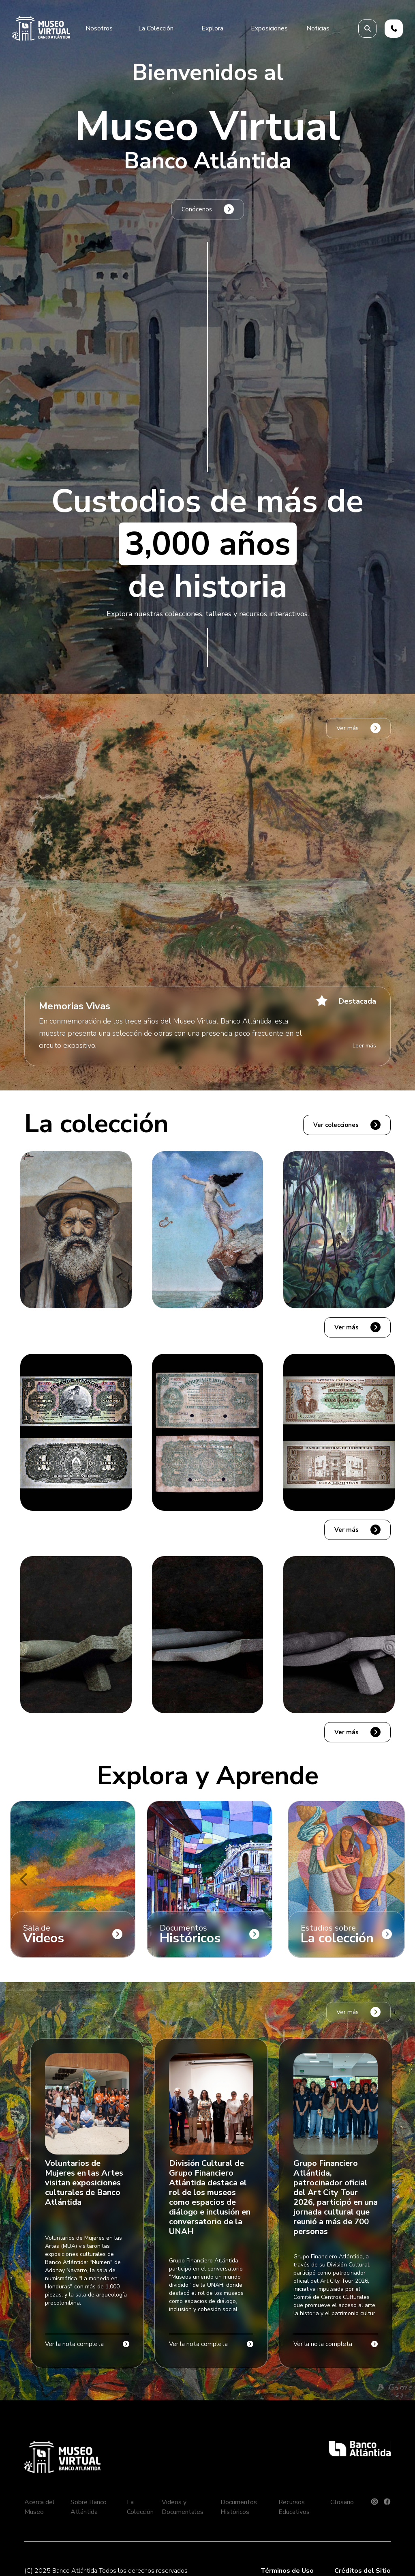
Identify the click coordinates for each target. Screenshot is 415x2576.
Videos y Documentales (182, 2507)
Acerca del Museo (39, 2507)
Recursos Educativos (294, 2507)
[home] (41, 28)
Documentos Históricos (238, 2507)
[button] (99, 28)
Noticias (317, 28)
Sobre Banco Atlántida (89, 2507)
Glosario (342, 2502)
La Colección (140, 2507)
